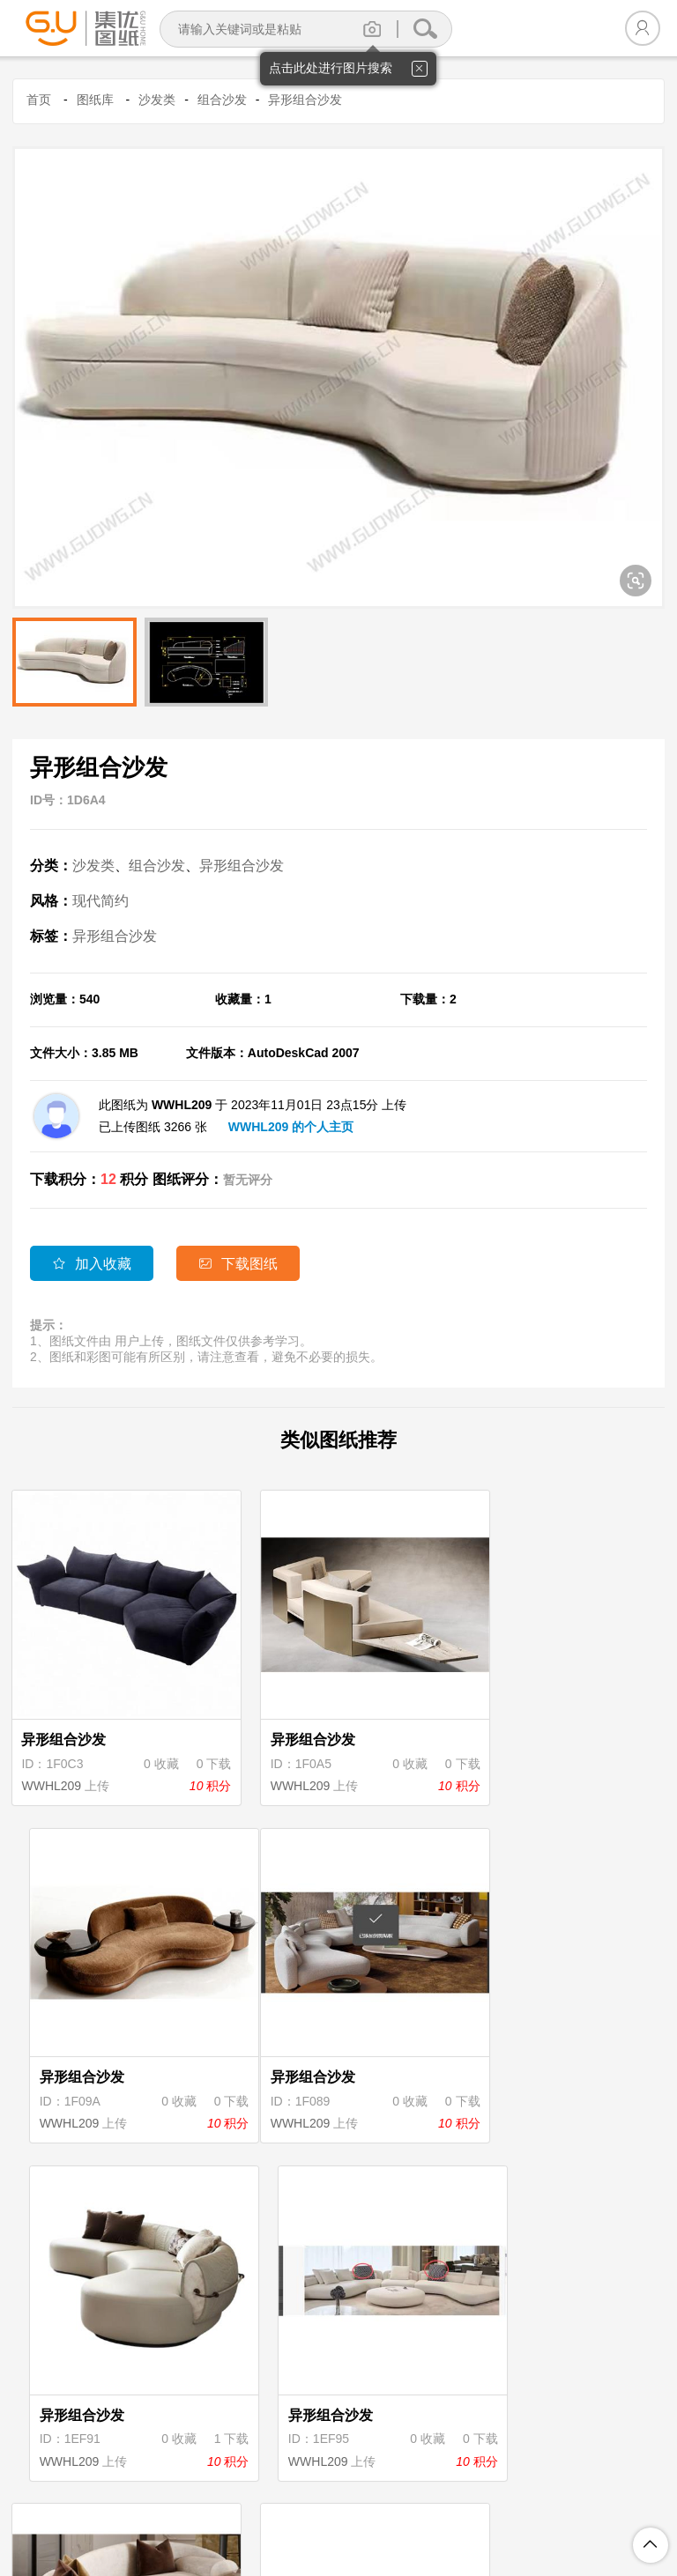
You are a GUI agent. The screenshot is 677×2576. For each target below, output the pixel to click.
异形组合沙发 (305, 100)
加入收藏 (91, 1263)
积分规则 (337, 2488)
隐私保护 (265, 2488)
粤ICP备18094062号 (587, 2516)
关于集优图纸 (108, 2488)
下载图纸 (241, 1263)
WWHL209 (53, 1760)
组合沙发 (222, 100)
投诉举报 (507, 2488)
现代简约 (100, 900)
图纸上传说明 (422, 2488)
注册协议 (193, 2488)
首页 (38, 100)
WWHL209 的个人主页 (290, 1127)
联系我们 (579, 2488)
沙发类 (156, 100)
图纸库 (95, 100)
